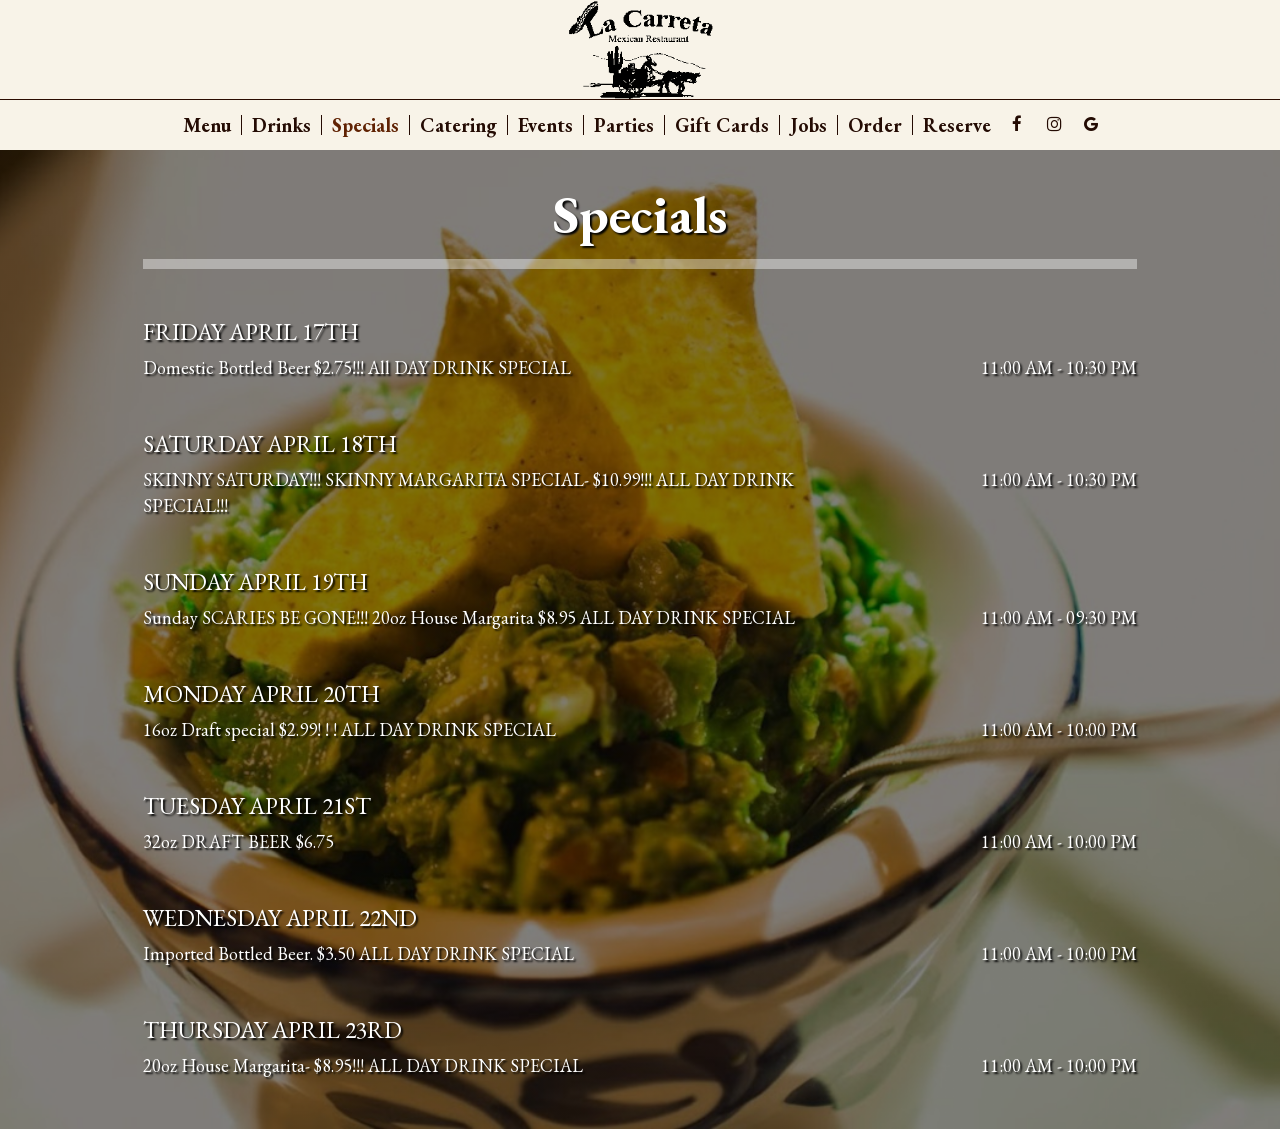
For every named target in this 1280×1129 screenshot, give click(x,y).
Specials (365, 125)
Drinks (281, 125)
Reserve (957, 125)
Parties (624, 125)
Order (875, 125)
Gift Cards (722, 125)
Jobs (808, 125)
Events (545, 125)
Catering (458, 125)
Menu (207, 125)
